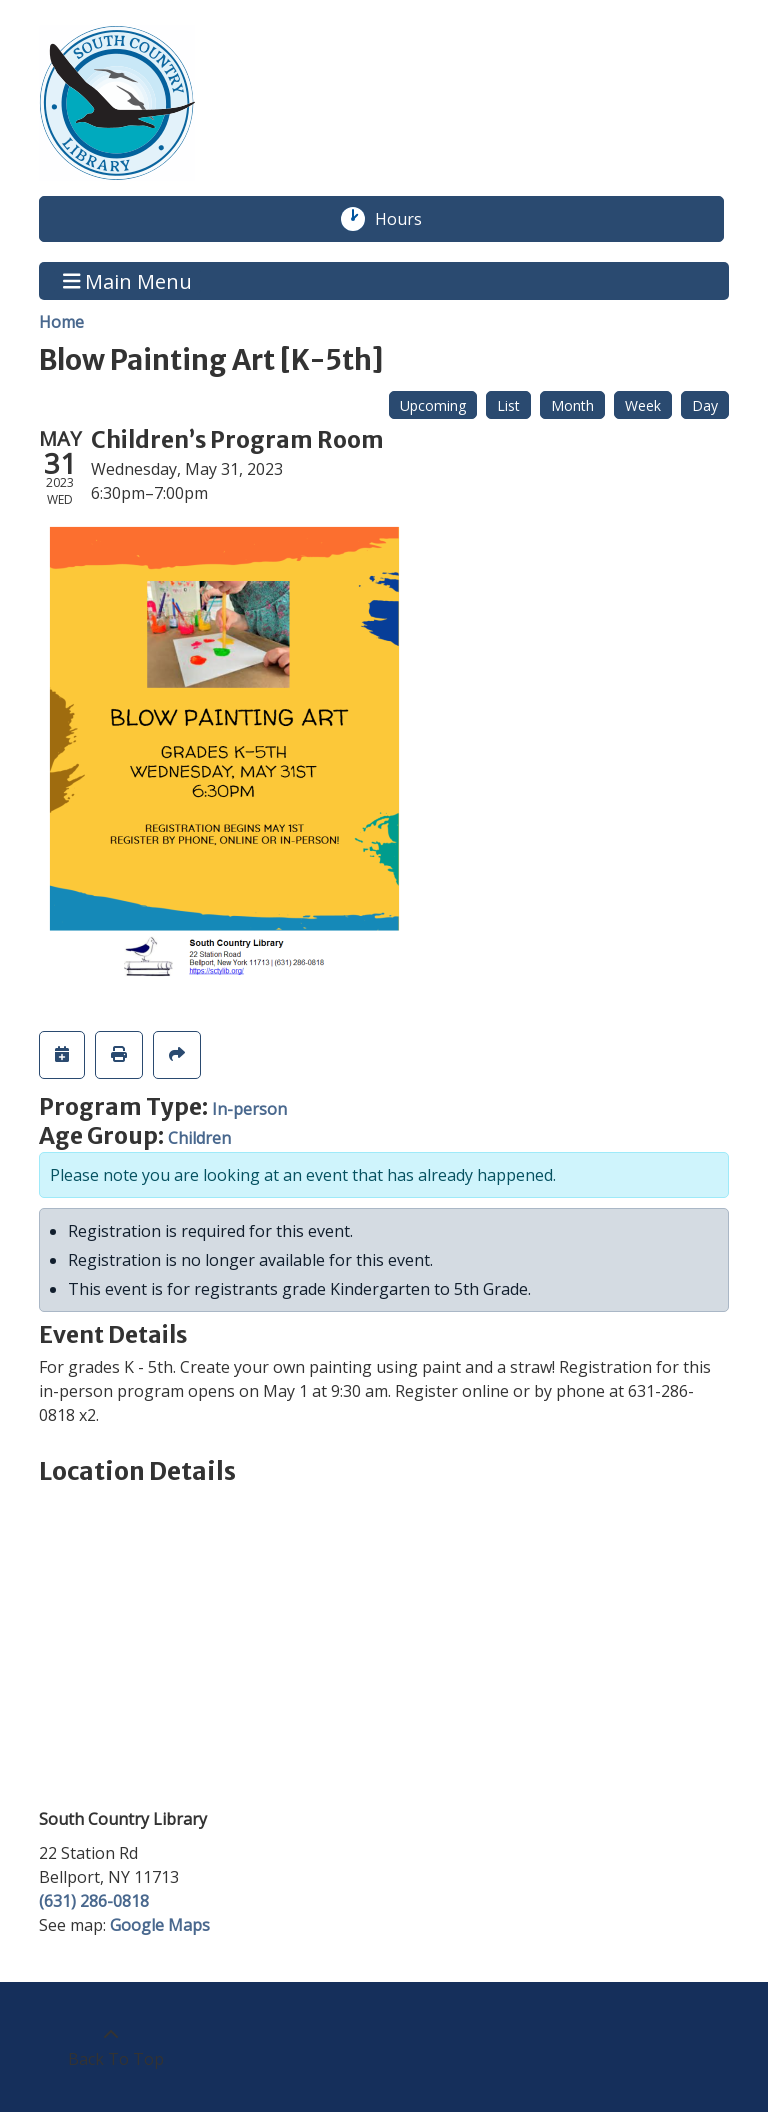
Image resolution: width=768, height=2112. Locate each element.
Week (643, 405)
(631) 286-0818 (94, 1901)
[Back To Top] (110, 2047)
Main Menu (128, 280)
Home (61, 322)
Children (199, 1138)
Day (705, 405)
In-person (249, 1109)
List (508, 405)
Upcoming (433, 405)
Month (572, 405)
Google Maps (160, 1925)
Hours (409, 219)
